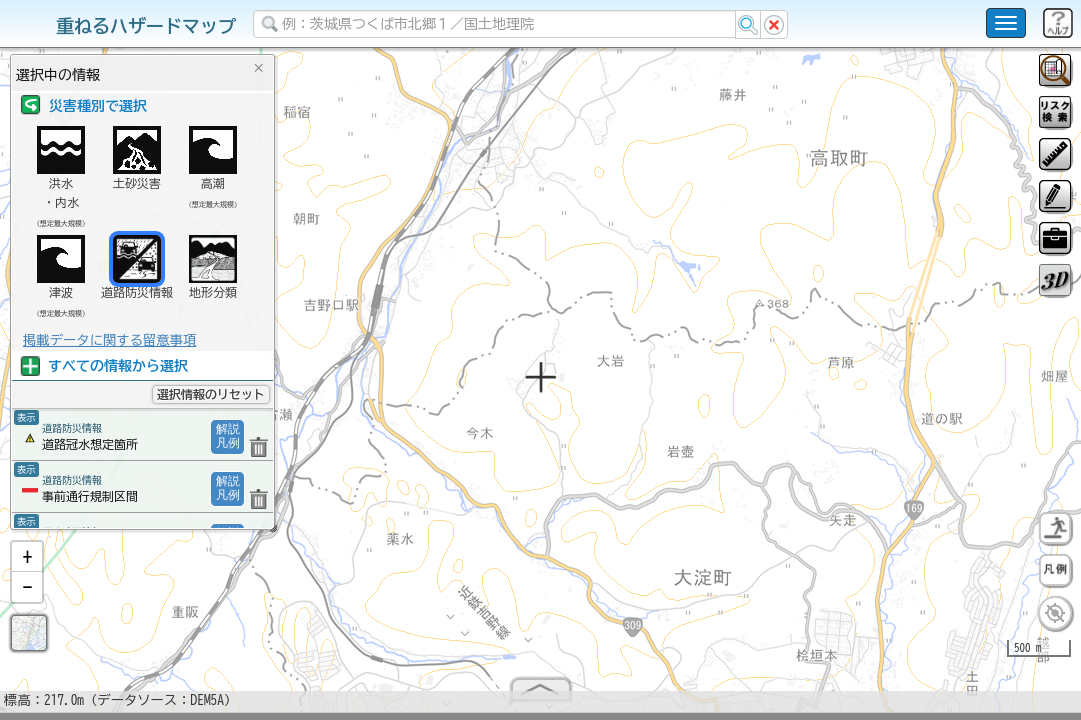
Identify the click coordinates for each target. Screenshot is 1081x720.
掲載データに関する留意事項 (109, 340)
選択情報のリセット (211, 394)
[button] (27, 565)
